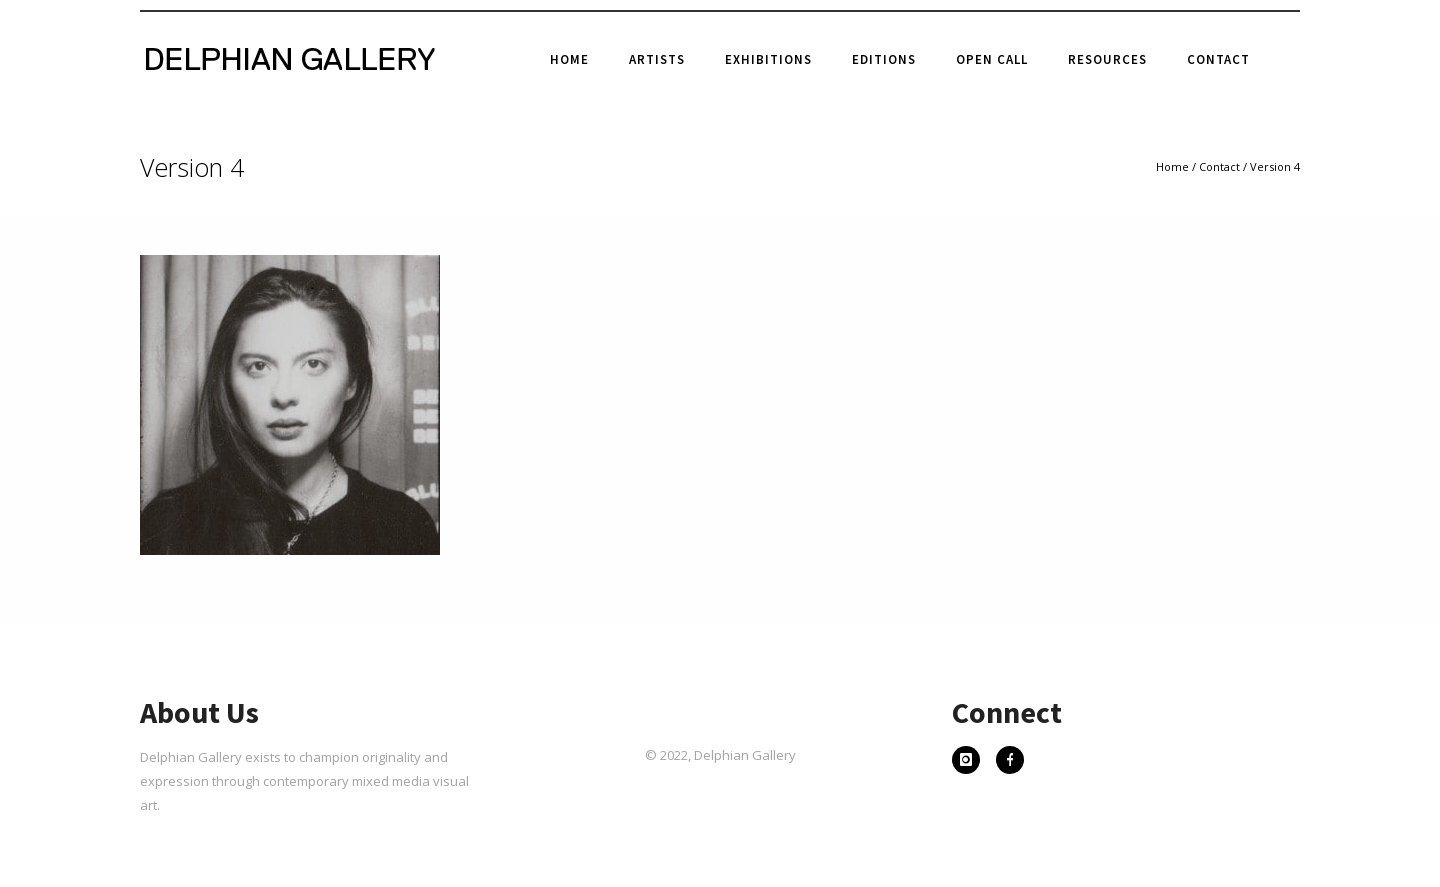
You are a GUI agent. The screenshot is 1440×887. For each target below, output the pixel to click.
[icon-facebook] (1010, 762)
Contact (1218, 59)
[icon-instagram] (971, 762)
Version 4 (1275, 166)
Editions (884, 59)
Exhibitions (768, 59)
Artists (657, 59)
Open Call (992, 59)
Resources (1107, 59)
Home (569, 59)
